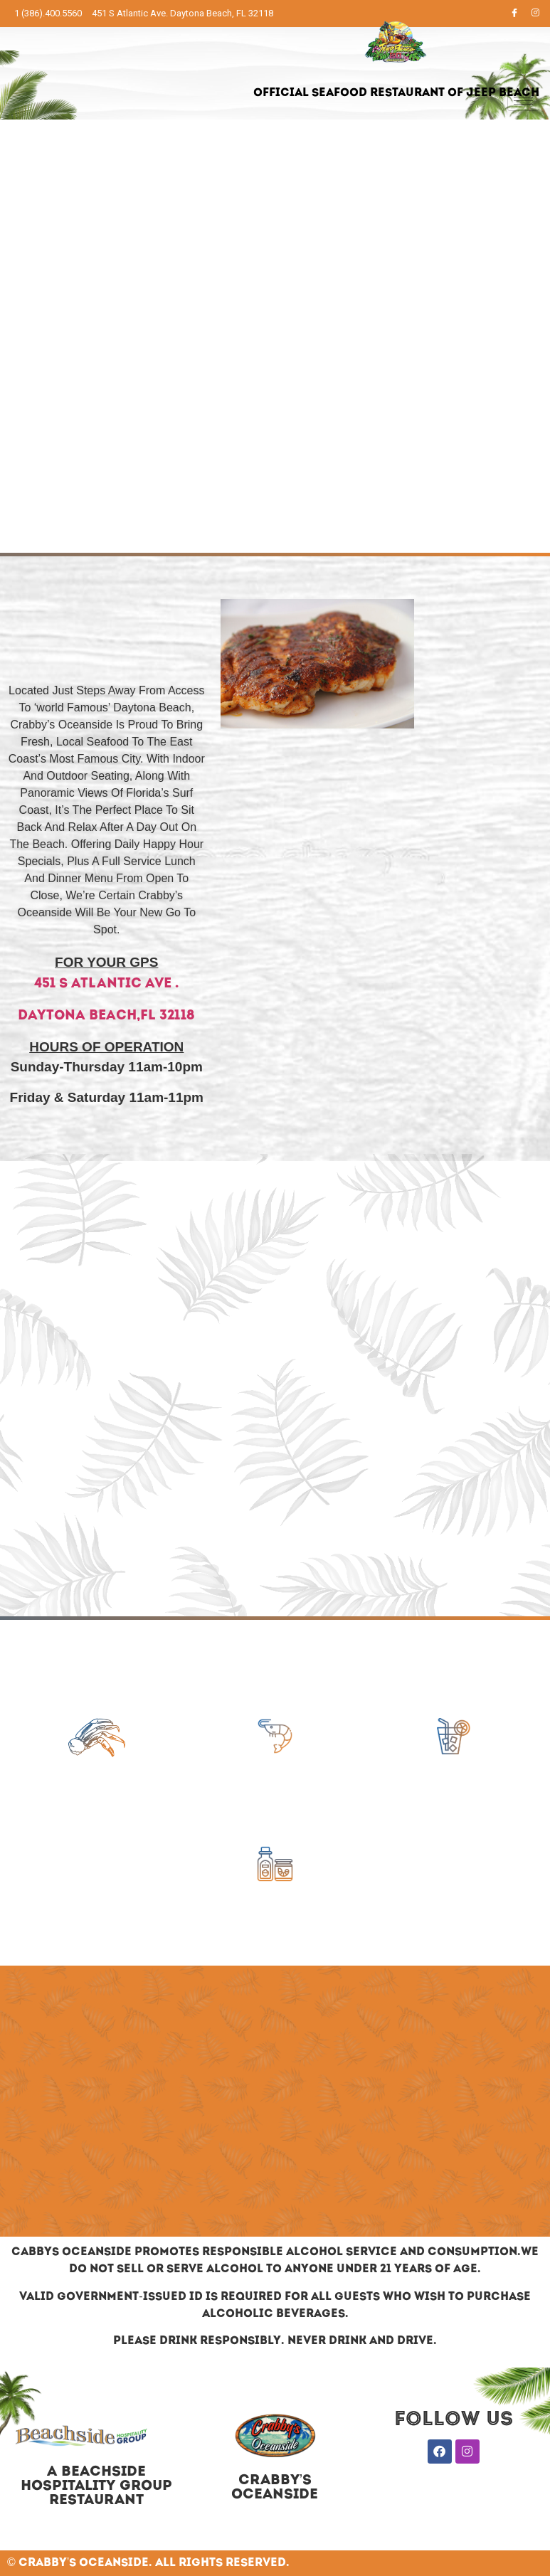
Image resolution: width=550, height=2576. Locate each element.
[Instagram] (535, 13)
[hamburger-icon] (523, 100)
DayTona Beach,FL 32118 (106, 1016)
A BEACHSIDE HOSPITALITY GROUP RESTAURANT (96, 2486)
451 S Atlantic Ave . (106, 984)
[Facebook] (514, 13)
